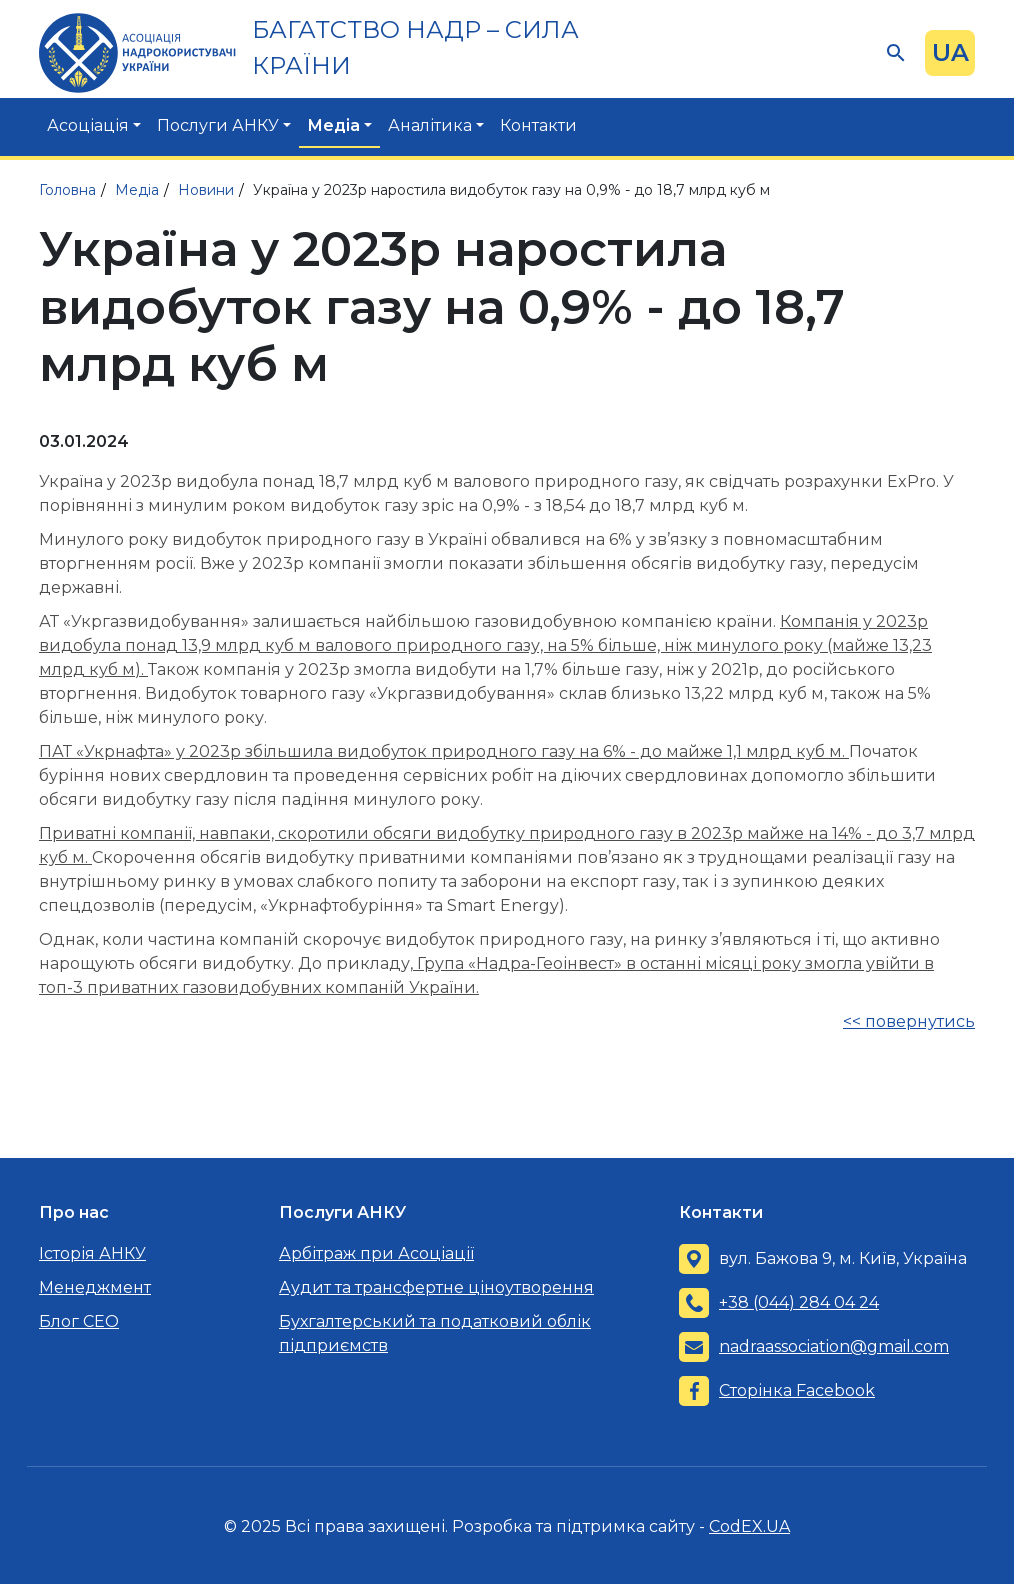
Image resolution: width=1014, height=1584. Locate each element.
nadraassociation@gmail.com (834, 1346)
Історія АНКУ (92, 1253)
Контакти (538, 125)
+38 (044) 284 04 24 (799, 1302)
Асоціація (88, 125)
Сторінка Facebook (797, 1390)
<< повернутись (909, 1021)
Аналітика (430, 125)
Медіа (333, 125)
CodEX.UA (749, 1526)
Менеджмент (95, 1287)
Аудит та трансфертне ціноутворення (436, 1287)
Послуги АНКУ (218, 125)
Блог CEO (79, 1321)
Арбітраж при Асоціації (376, 1253)
